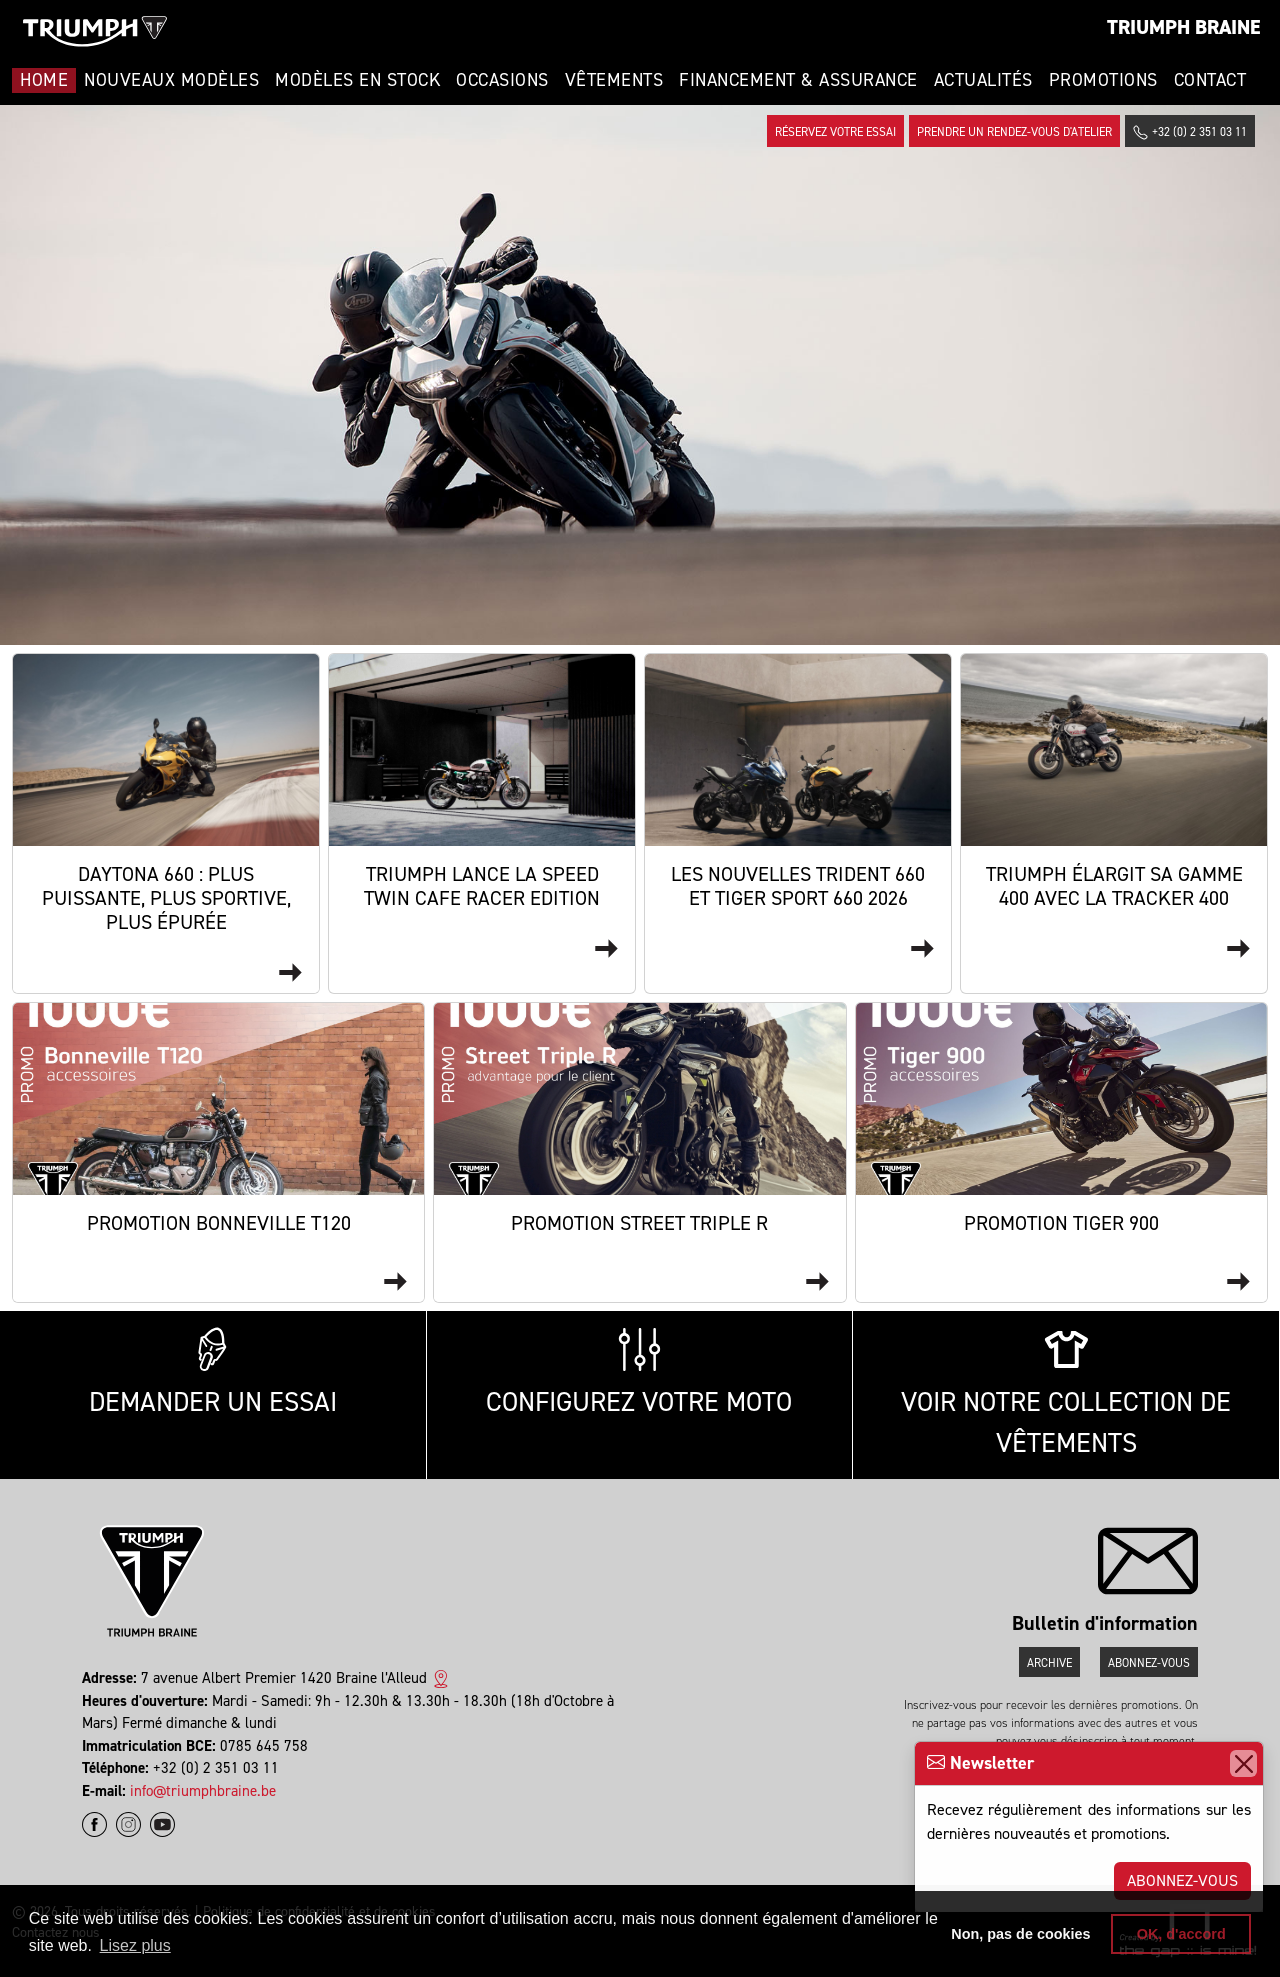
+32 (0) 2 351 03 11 (1190, 132)
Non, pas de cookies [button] (1020, 1934)
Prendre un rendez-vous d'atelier (1014, 132)
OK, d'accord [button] (1181, 1934)
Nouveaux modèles (171, 80)
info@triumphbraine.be (203, 1791)
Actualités (983, 80)
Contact (1210, 80)
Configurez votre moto (639, 1373)
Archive (1049, 1663)
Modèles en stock (357, 80)
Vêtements (614, 80)
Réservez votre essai (835, 132)
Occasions (502, 80)
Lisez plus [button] (135, 1945)
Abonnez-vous (1182, 1880)
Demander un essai (213, 1373)
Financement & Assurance (798, 80)
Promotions (1103, 80)
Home (44, 80)
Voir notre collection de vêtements (1066, 1394)
